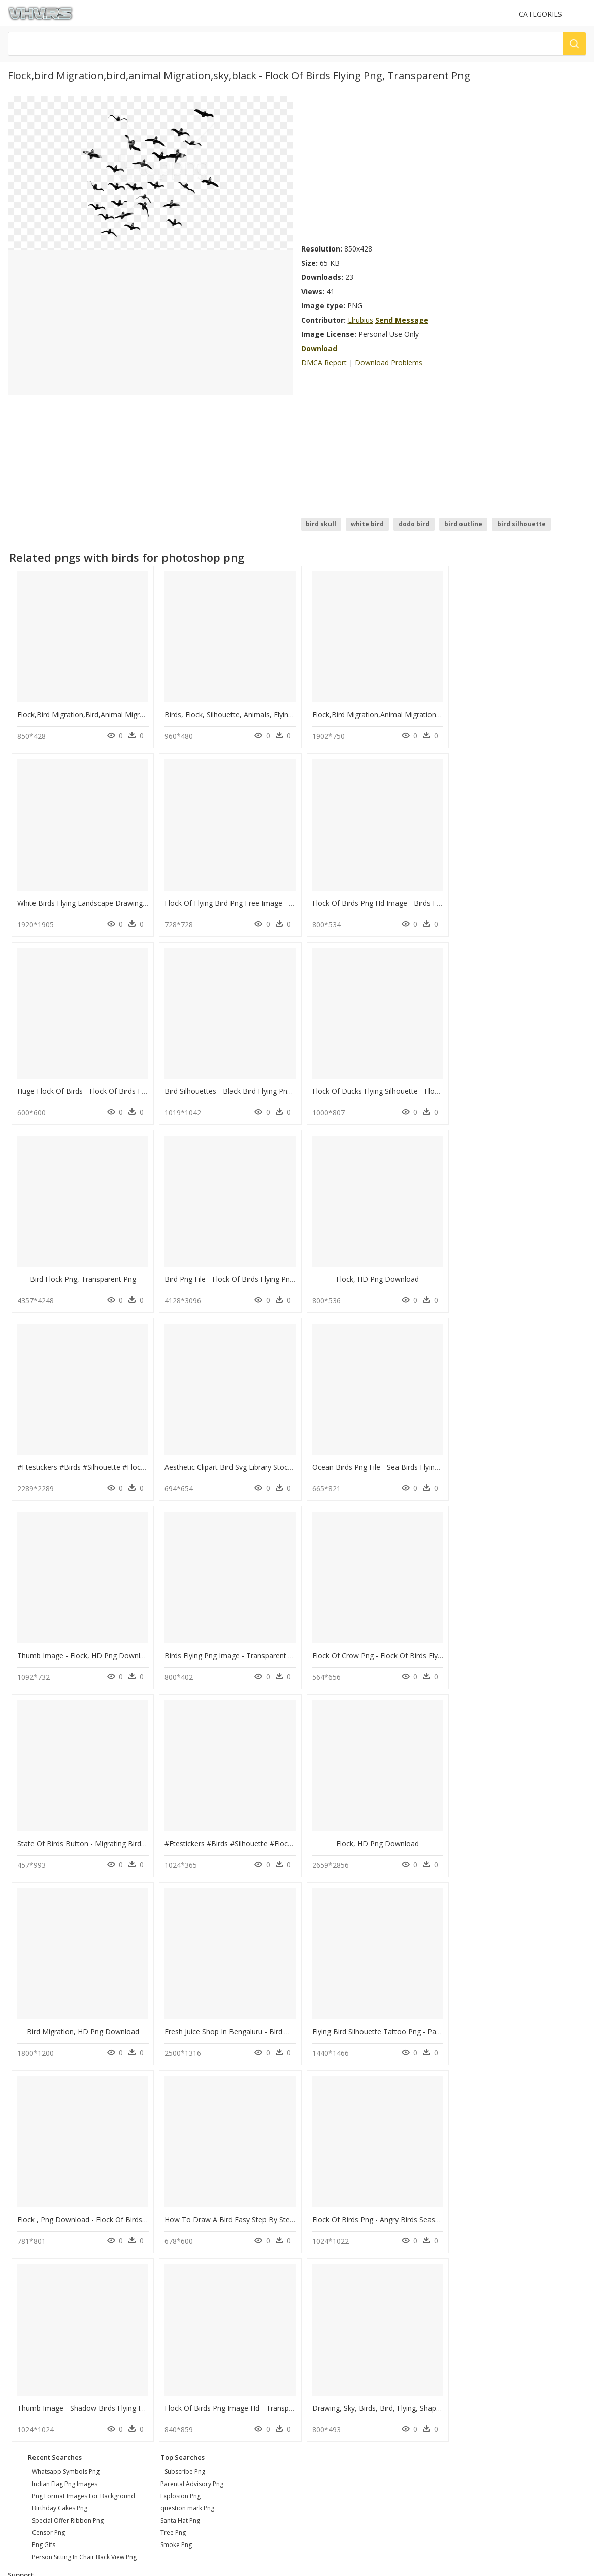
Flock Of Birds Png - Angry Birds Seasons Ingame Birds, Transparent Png (428, 1830)
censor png (48, 2141)
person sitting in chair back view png (84, 2165)
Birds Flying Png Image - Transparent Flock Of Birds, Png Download (128, 1458)
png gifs (43, 2153)
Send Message (401, 320)
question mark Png (187, 2117)
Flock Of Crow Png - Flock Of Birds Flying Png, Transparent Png (267, 1458)
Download (319, 348)
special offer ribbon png (68, 2129)
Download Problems (388, 362)
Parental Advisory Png (191, 2092)
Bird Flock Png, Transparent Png (228, 1085)
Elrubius (360, 320)
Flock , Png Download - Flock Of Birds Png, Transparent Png (116, 1830)
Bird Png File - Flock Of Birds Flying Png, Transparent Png (402, 1085)
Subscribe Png (184, 2080)
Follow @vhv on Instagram (51, 2269)
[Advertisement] (393, 167)
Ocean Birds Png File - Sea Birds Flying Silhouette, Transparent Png (418, 1272)
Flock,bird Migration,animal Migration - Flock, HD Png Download (414, 713)
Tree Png (173, 2141)
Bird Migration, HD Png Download (228, 1644)
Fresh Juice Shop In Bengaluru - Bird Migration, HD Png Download (416, 1644)
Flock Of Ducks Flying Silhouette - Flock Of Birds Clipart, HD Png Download (140, 1085)
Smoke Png (176, 2153)
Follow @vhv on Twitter (46, 2279)
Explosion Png (180, 2104)
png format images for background (83, 2104)
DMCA (20, 2231)
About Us (25, 2222)
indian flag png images (64, 2092)
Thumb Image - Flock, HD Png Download (521, 1272)
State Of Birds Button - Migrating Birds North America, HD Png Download (429, 1458)
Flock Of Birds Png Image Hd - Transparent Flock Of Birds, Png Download (138, 2017)
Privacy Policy (31, 2240)
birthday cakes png (59, 2117)
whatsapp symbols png (66, 2080)
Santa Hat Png (180, 2129)
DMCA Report (324, 362)
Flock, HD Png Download (518, 1085)
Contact (23, 2214)
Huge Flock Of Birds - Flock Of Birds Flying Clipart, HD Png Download (422, 899)
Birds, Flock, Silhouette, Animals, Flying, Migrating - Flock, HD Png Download (289, 713)
